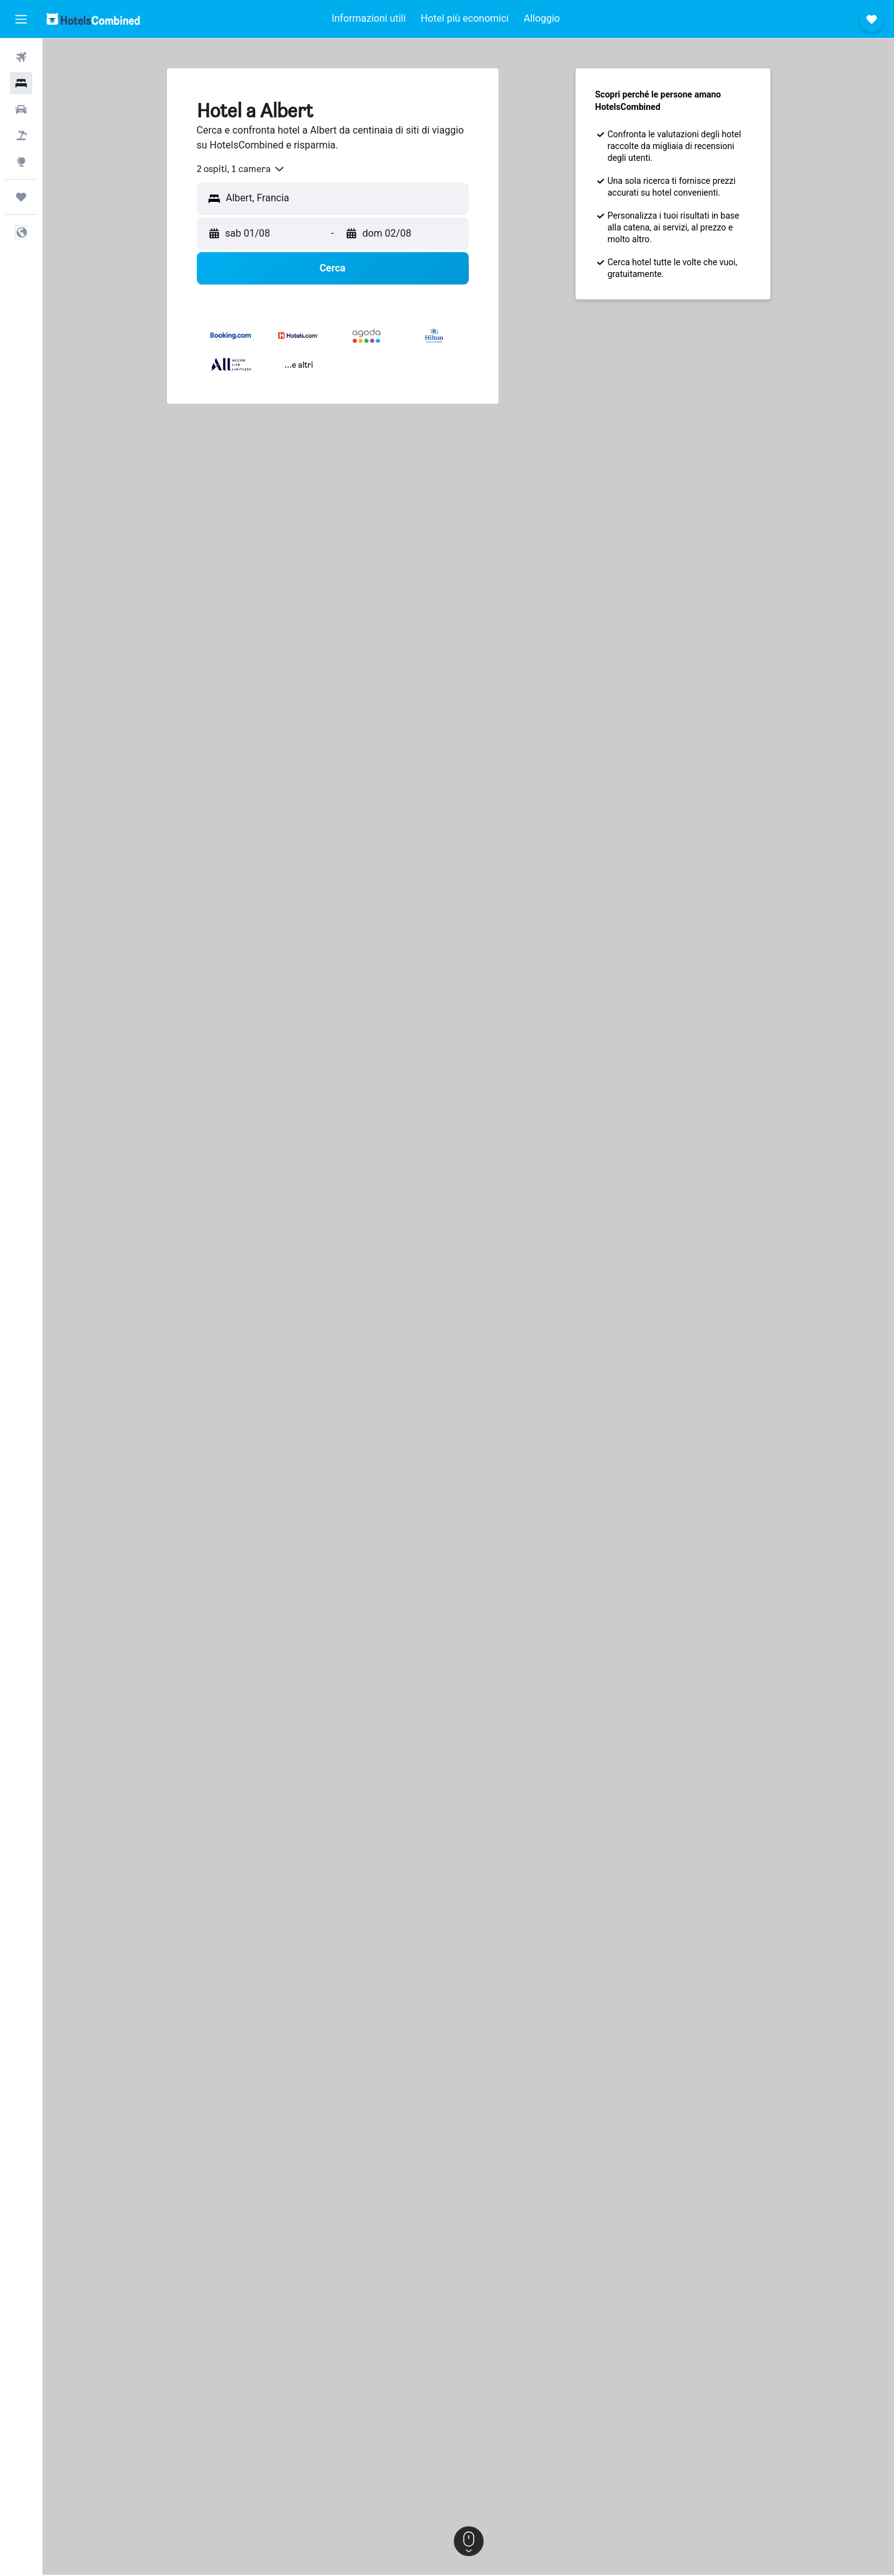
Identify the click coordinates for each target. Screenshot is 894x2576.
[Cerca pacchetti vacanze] (21, 135)
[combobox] (241, 169)
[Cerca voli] (21, 57)
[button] (21, 19)
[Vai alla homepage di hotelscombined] (93, 19)
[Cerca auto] (21, 109)
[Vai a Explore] (21, 161)
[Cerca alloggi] (21, 83)
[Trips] (21, 196)
